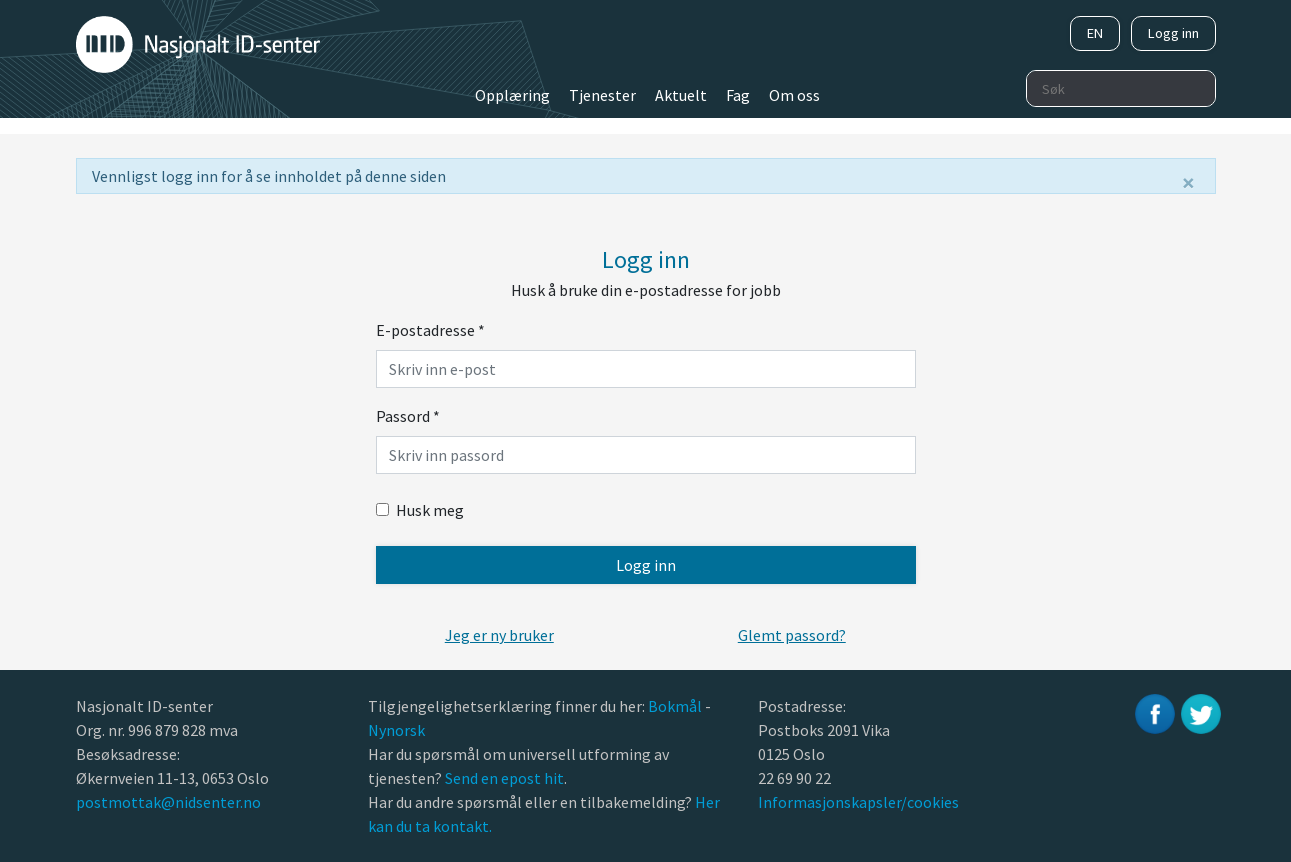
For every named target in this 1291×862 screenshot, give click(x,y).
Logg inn (1173, 33)
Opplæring (512, 95)
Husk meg (420, 510)
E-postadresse (430, 330)
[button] (499, 635)
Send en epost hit (504, 778)
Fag (738, 95)
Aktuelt (681, 95)
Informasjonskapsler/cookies (858, 802)
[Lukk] (1188, 183)
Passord (408, 416)
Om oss (794, 95)
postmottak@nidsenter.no (168, 802)
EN (1095, 33)
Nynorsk (398, 730)
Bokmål (676, 706)
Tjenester (602, 95)
